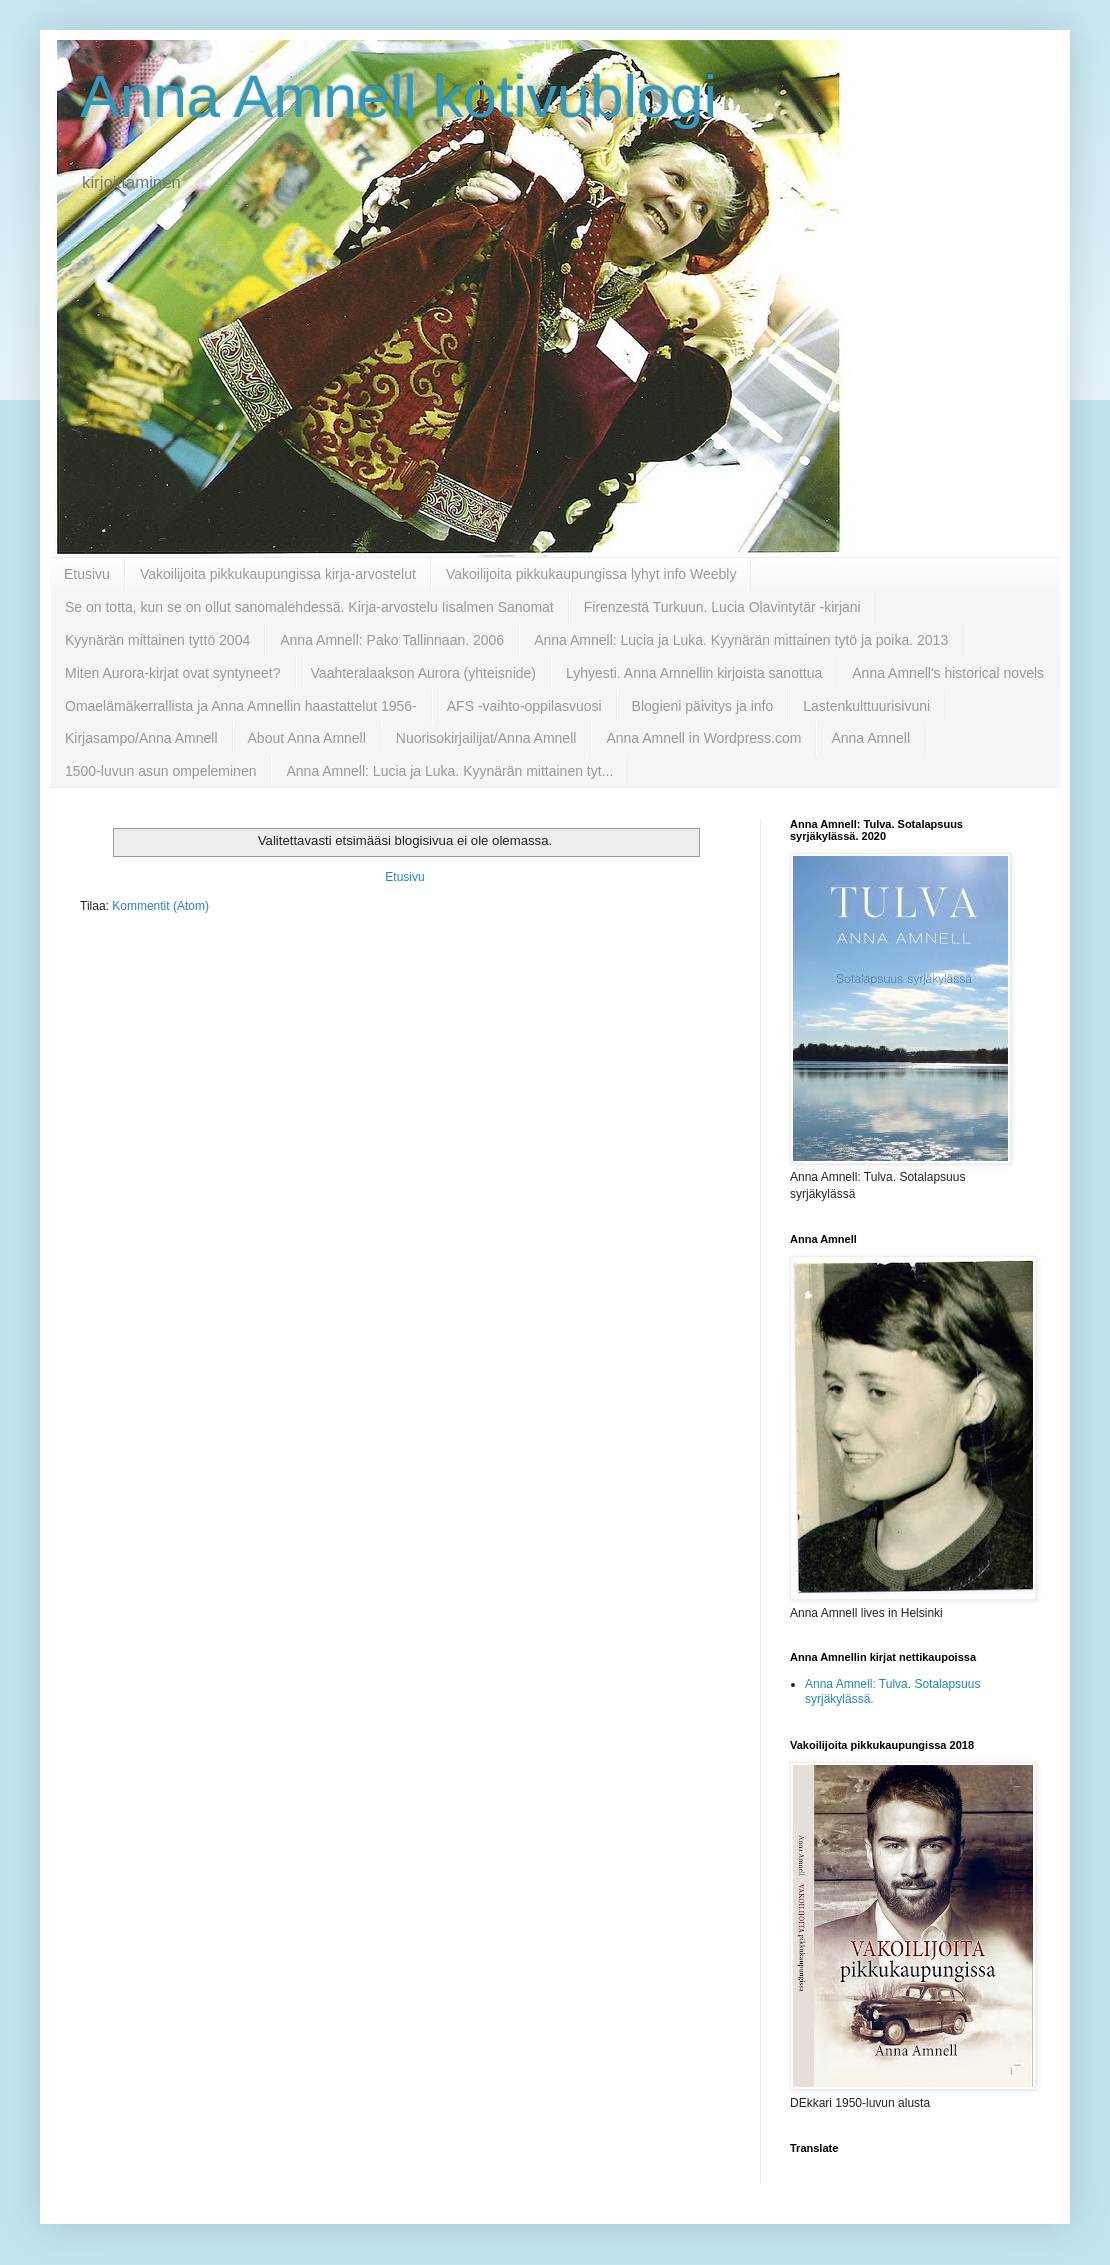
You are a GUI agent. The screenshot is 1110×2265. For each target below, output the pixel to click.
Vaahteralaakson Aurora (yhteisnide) (423, 673)
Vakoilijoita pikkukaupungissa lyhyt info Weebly (591, 574)
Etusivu (87, 574)
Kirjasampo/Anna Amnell (141, 738)
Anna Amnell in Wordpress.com (703, 738)
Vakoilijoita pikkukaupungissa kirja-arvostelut (278, 574)
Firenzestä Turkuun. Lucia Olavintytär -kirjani (722, 607)
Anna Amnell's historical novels (948, 673)
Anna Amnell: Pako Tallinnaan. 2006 (392, 640)
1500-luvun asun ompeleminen (160, 771)
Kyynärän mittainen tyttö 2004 (157, 640)
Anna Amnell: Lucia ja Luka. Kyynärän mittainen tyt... (449, 771)
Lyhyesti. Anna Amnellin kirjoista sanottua (694, 673)
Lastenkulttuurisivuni (866, 706)
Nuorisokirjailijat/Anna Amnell (486, 738)
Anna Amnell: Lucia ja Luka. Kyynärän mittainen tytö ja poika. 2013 (741, 640)
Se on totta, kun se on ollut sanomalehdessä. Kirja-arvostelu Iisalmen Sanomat (309, 607)
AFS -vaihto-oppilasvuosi (524, 706)
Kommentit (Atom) (160, 906)
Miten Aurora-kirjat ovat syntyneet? (173, 673)
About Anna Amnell (307, 738)
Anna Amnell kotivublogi (398, 96)
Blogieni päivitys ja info (703, 706)
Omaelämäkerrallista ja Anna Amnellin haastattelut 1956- (241, 706)
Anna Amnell (870, 738)
